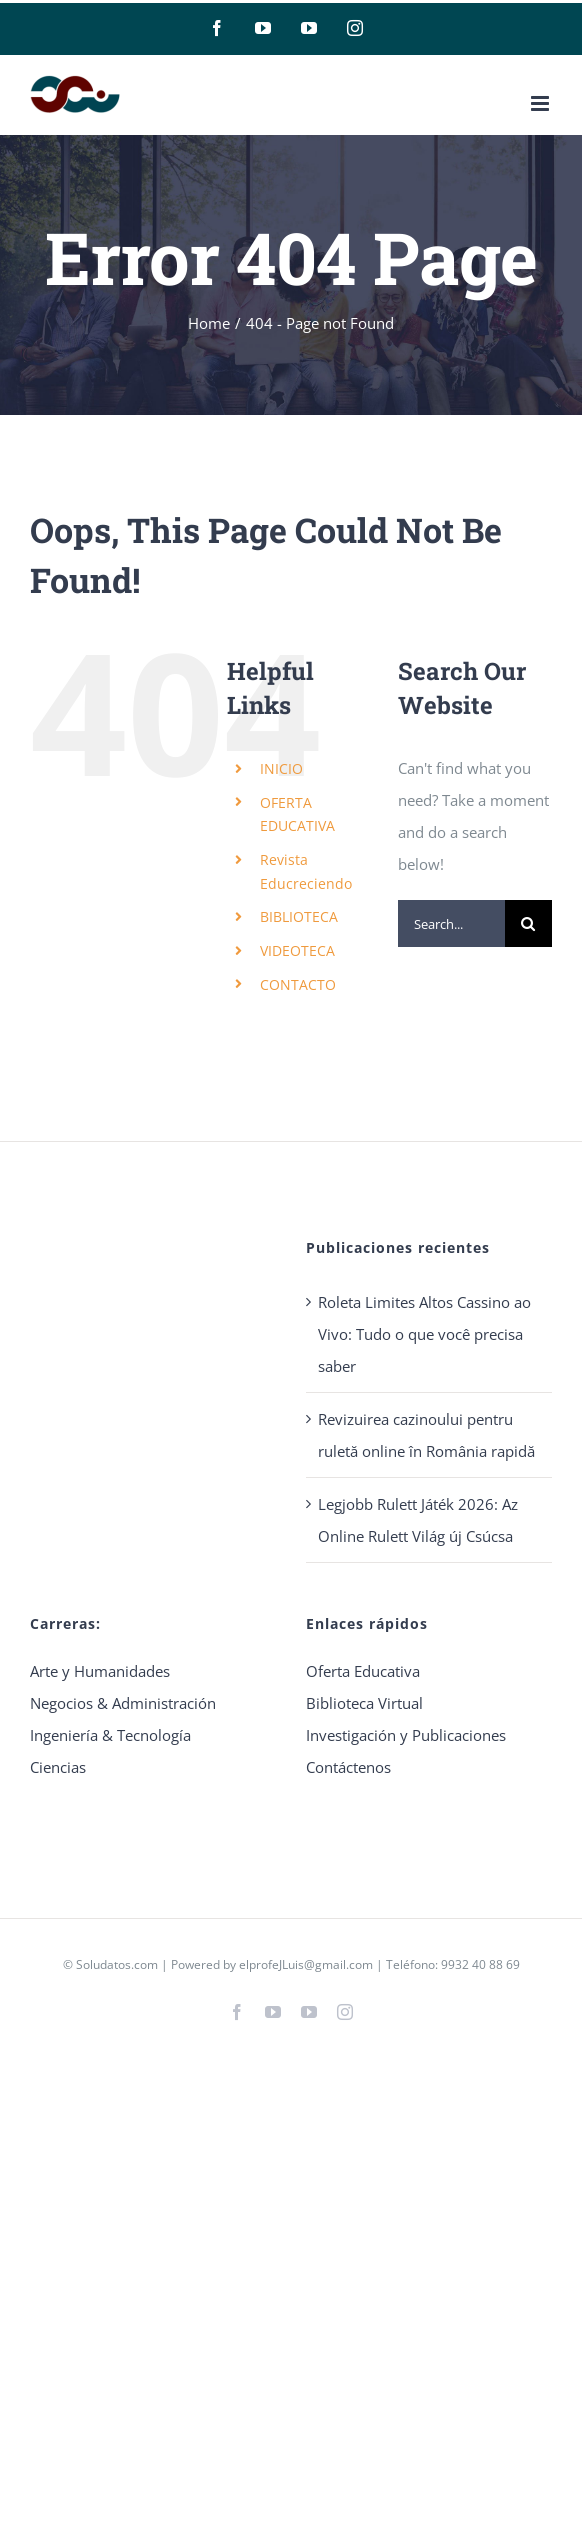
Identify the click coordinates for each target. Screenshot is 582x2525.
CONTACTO (298, 984)
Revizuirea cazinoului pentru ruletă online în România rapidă (426, 1435)
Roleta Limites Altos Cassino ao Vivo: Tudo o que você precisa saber (424, 1334)
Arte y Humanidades (100, 1671)
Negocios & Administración (123, 1703)
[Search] (528, 923)
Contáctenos (348, 1767)
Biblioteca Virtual (364, 1703)
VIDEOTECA (297, 950)
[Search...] (451, 923)
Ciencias (58, 1767)
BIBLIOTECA (299, 916)
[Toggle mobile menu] (541, 103)
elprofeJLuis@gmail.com (306, 1964)
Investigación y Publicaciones (406, 1735)
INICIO (281, 768)
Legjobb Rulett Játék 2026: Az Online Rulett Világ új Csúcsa (418, 1520)
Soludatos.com (117, 1964)
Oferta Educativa (363, 1671)
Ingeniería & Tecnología (110, 1735)
